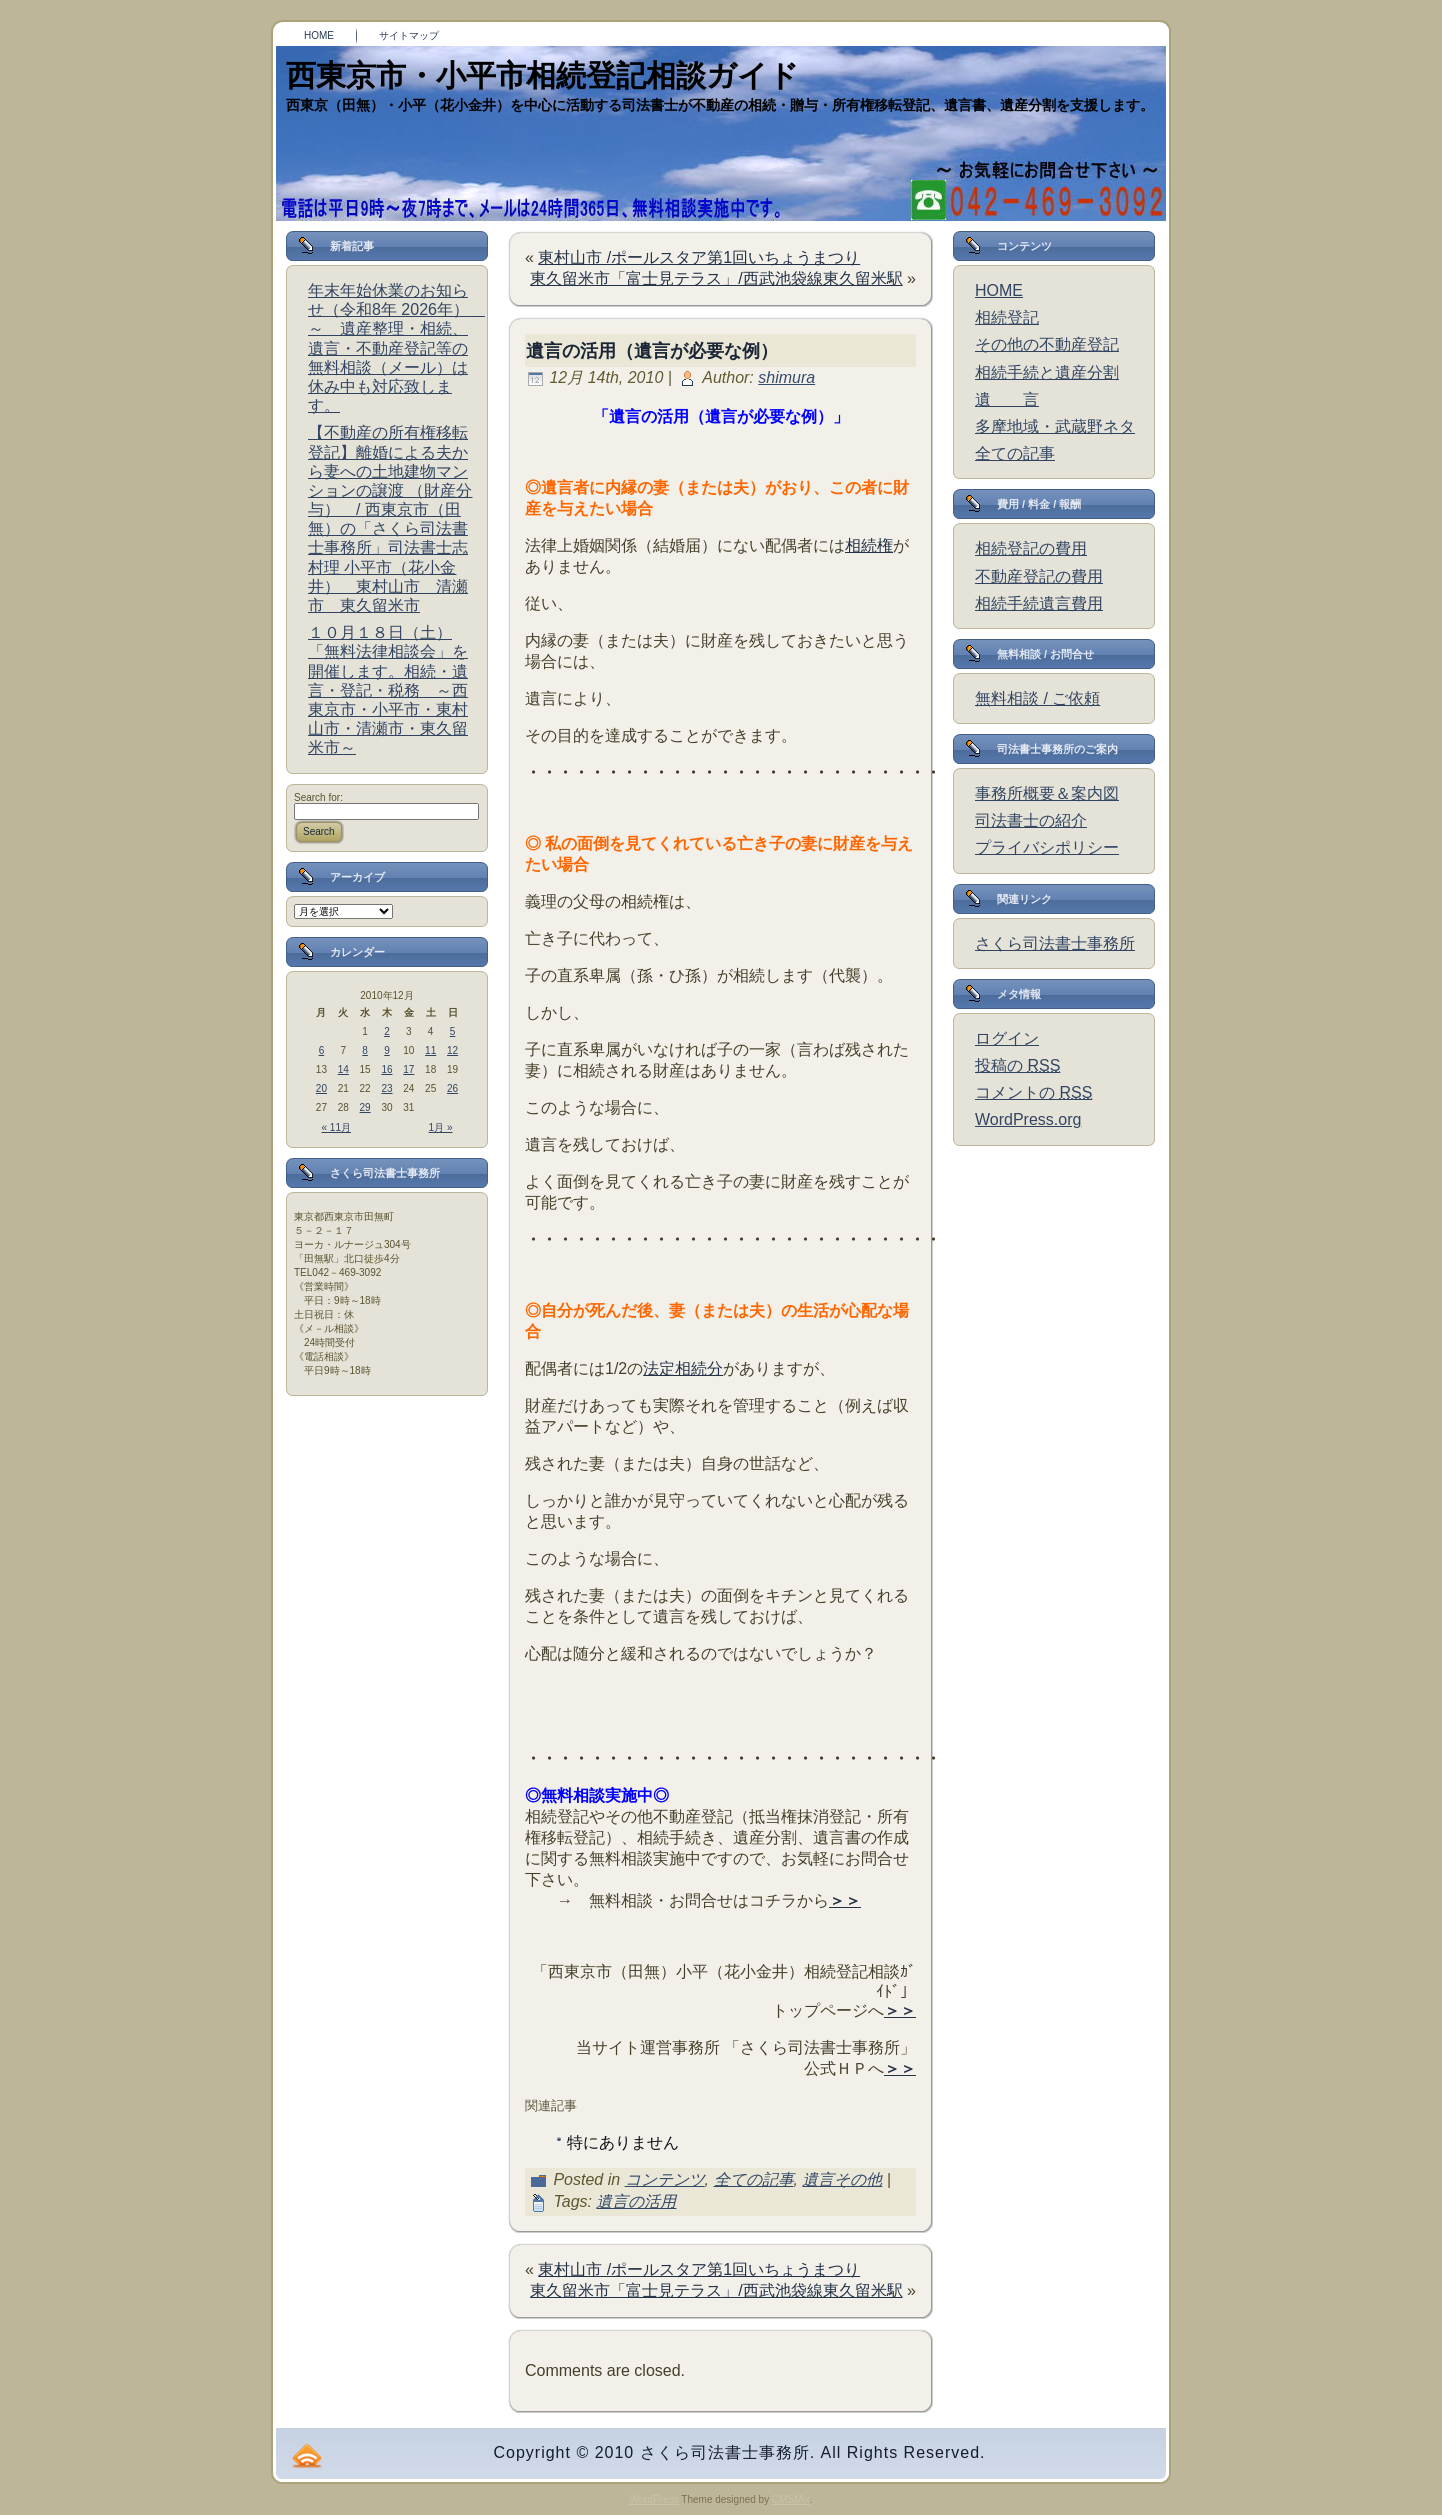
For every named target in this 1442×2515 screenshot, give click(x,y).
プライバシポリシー (1047, 847)
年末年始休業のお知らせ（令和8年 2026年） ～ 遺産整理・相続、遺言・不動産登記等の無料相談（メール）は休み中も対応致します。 (396, 348)
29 (365, 1107)
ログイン (1007, 1038)
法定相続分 (683, 1368)
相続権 (869, 545)
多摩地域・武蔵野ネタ (1055, 426)
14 (343, 1069)
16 (386, 1069)
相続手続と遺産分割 (1047, 372)
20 (321, 1088)
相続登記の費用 (1031, 548)
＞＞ (845, 1900)
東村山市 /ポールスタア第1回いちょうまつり (699, 257)
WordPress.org (1028, 1119)
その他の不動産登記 (1047, 344)
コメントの (1033, 1092)
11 (430, 1050)
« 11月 (336, 1127)
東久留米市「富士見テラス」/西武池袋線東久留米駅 (716, 278)
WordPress (653, 2499)
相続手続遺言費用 (1039, 603)
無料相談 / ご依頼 (1037, 698)
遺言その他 (842, 2179)
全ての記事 (754, 2179)
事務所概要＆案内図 (1047, 793)
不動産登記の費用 (1039, 576)
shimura (786, 377)
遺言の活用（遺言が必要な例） (652, 351)
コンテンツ (665, 2179)
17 (408, 1069)
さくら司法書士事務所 (1055, 943)
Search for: (318, 797)
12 (452, 1050)
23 (386, 1088)
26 (452, 1088)
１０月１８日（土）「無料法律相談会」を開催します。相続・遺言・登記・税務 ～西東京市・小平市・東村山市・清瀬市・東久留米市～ (388, 690)
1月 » (441, 1127)
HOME (999, 290)
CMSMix (791, 2499)
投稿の (1017, 1065)
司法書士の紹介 (1031, 820)
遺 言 (1007, 399)
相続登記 (1007, 317)
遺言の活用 (636, 2201)
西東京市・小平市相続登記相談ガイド (542, 75)
